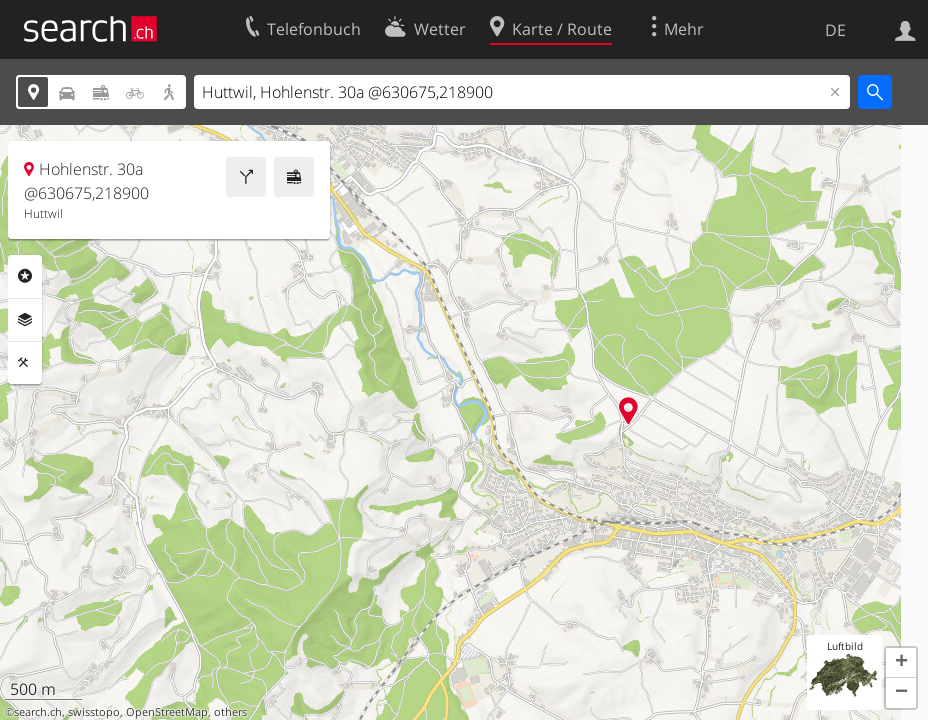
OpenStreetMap (167, 712)
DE (835, 30)
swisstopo (94, 712)
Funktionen (25, 363)
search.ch (38, 712)
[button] (901, 663)
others (230, 712)
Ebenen (25, 320)
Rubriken (25, 276)
